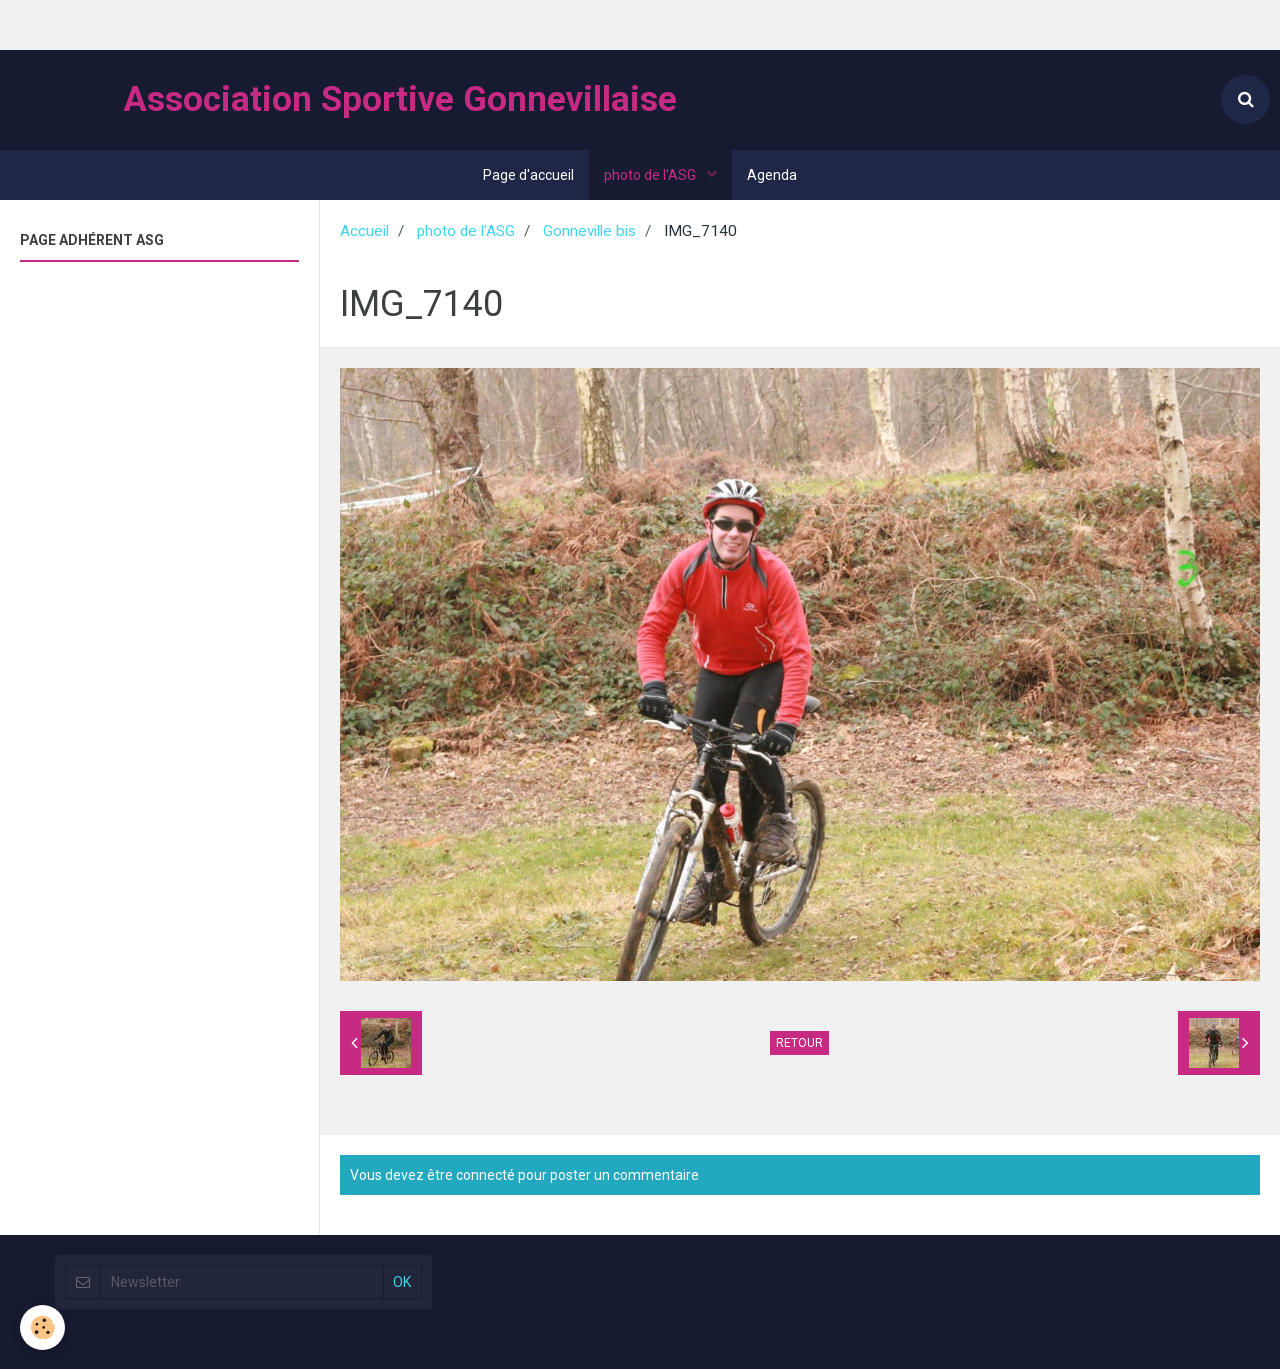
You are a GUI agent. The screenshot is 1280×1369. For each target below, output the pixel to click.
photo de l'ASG (651, 175)
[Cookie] (42, 1327)
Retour (799, 1043)
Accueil (364, 231)
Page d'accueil (528, 175)
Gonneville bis (589, 231)
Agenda (772, 175)
